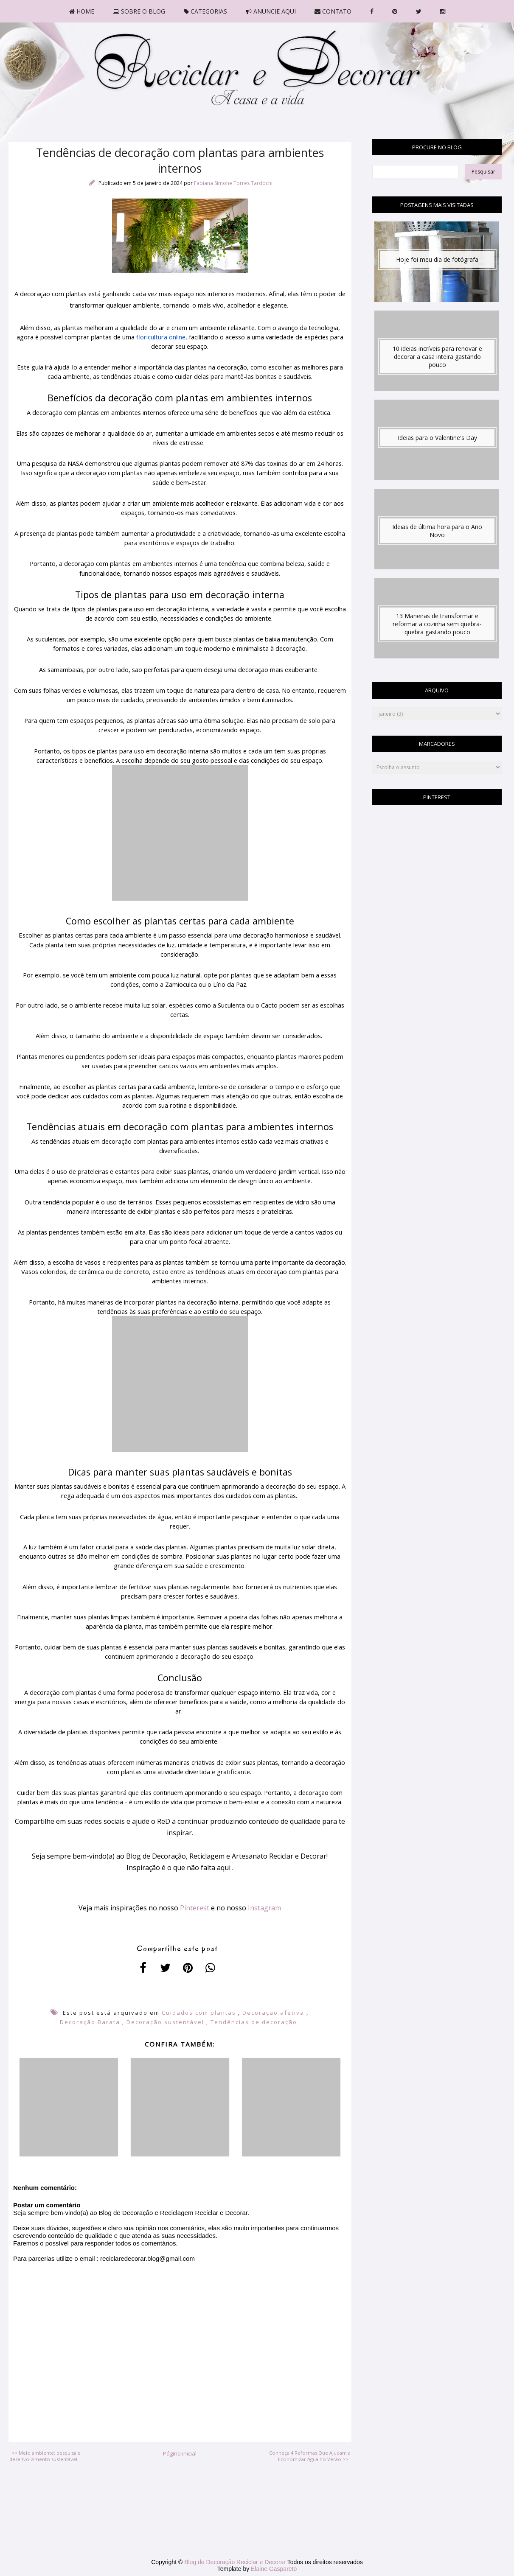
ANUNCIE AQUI (271, 11)
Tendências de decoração (254, 2022)
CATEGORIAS (205, 11)
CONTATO (333, 11)
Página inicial (180, 2453)
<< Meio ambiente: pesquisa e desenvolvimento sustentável (45, 2456)
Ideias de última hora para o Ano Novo (437, 531)
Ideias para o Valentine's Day (437, 438)
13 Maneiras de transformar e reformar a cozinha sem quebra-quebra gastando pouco (437, 624)
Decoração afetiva (273, 2012)
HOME (81, 11)
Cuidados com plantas (199, 2012)
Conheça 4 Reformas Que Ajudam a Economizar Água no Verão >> (310, 2456)
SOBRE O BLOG (139, 11)
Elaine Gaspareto (274, 2568)
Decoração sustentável (165, 2022)
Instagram (264, 1907)
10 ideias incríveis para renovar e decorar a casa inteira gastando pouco (437, 356)
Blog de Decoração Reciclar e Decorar (235, 2562)
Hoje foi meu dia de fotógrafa (437, 259)
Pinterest (194, 1907)
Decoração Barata (90, 2022)
